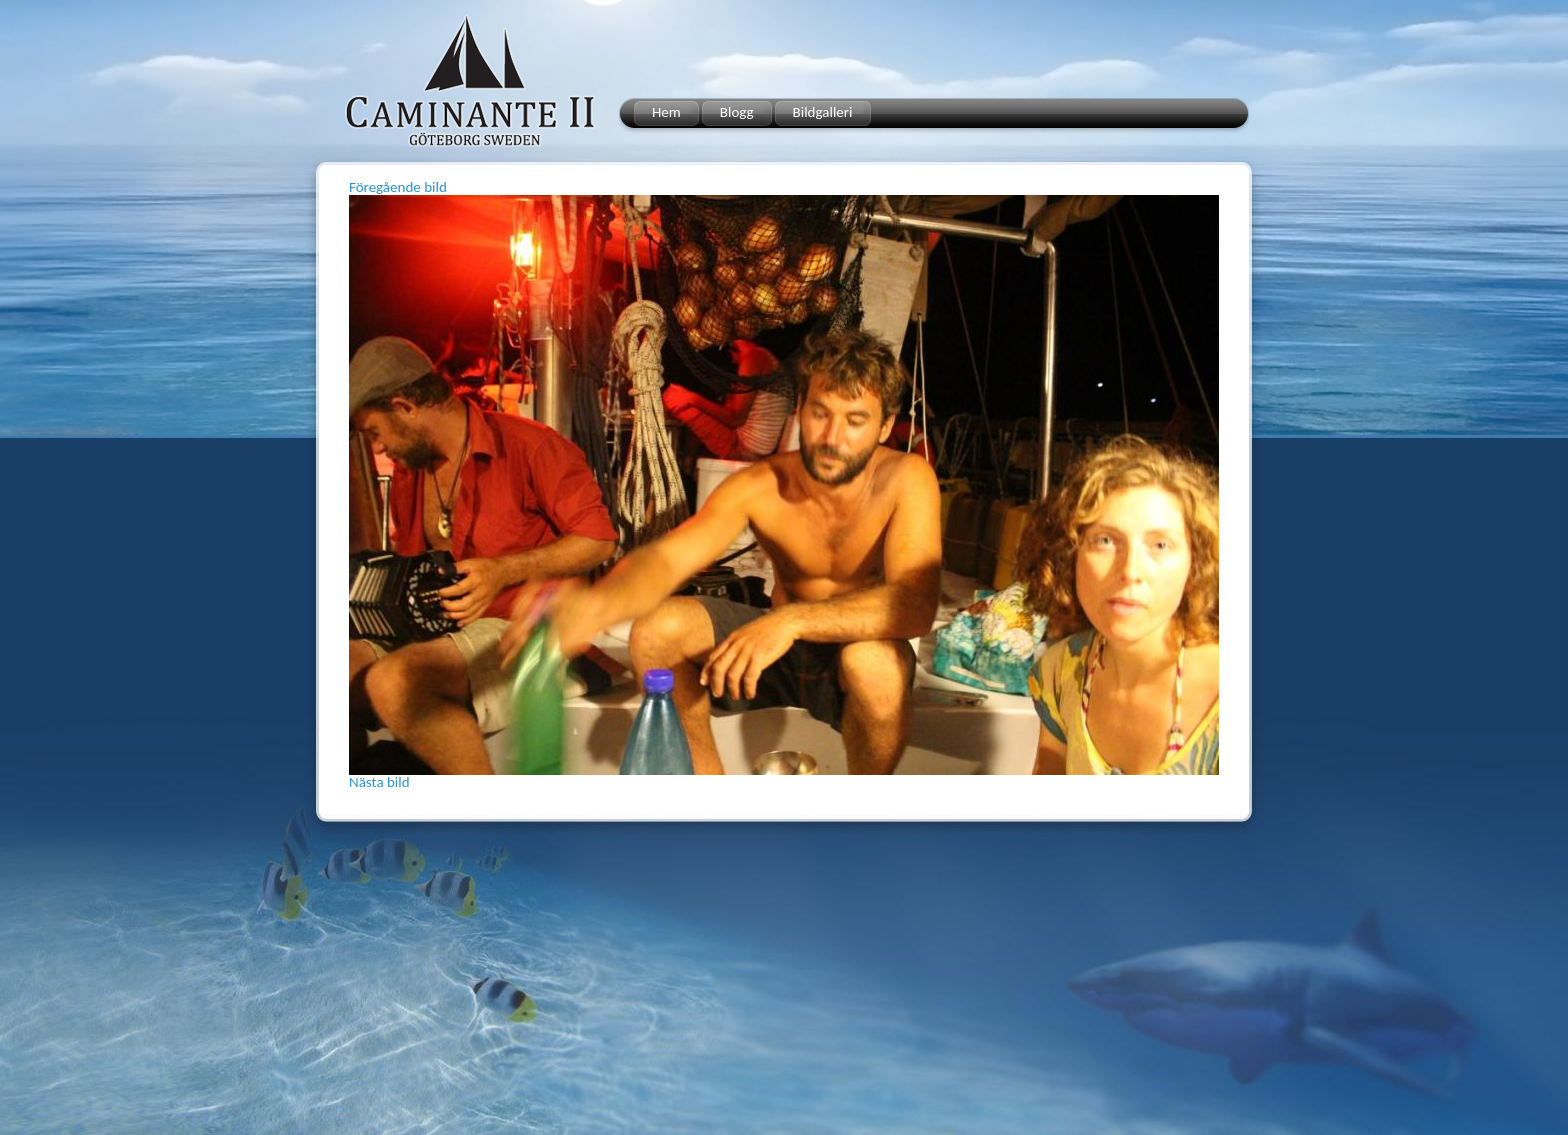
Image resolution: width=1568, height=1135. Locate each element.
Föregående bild (398, 187)
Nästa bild (379, 782)
